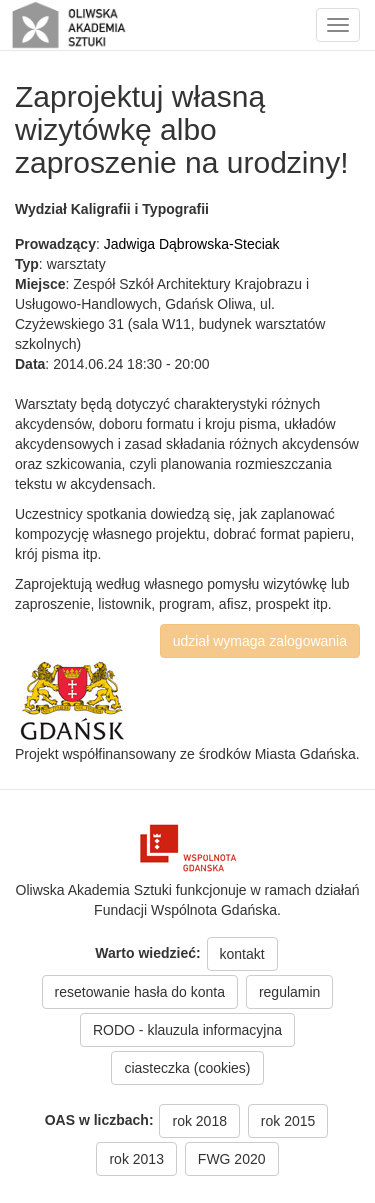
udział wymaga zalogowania (260, 641)
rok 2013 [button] (136, 1159)
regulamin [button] (289, 992)
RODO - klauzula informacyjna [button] (187, 1030)
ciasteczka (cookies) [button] (187, 1068)
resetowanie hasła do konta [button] (140, 992)
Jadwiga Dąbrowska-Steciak (192, 244)
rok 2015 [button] (288, 1121)
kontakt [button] (242, 954)
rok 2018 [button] (199, 1121)
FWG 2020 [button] (232, 1159)
